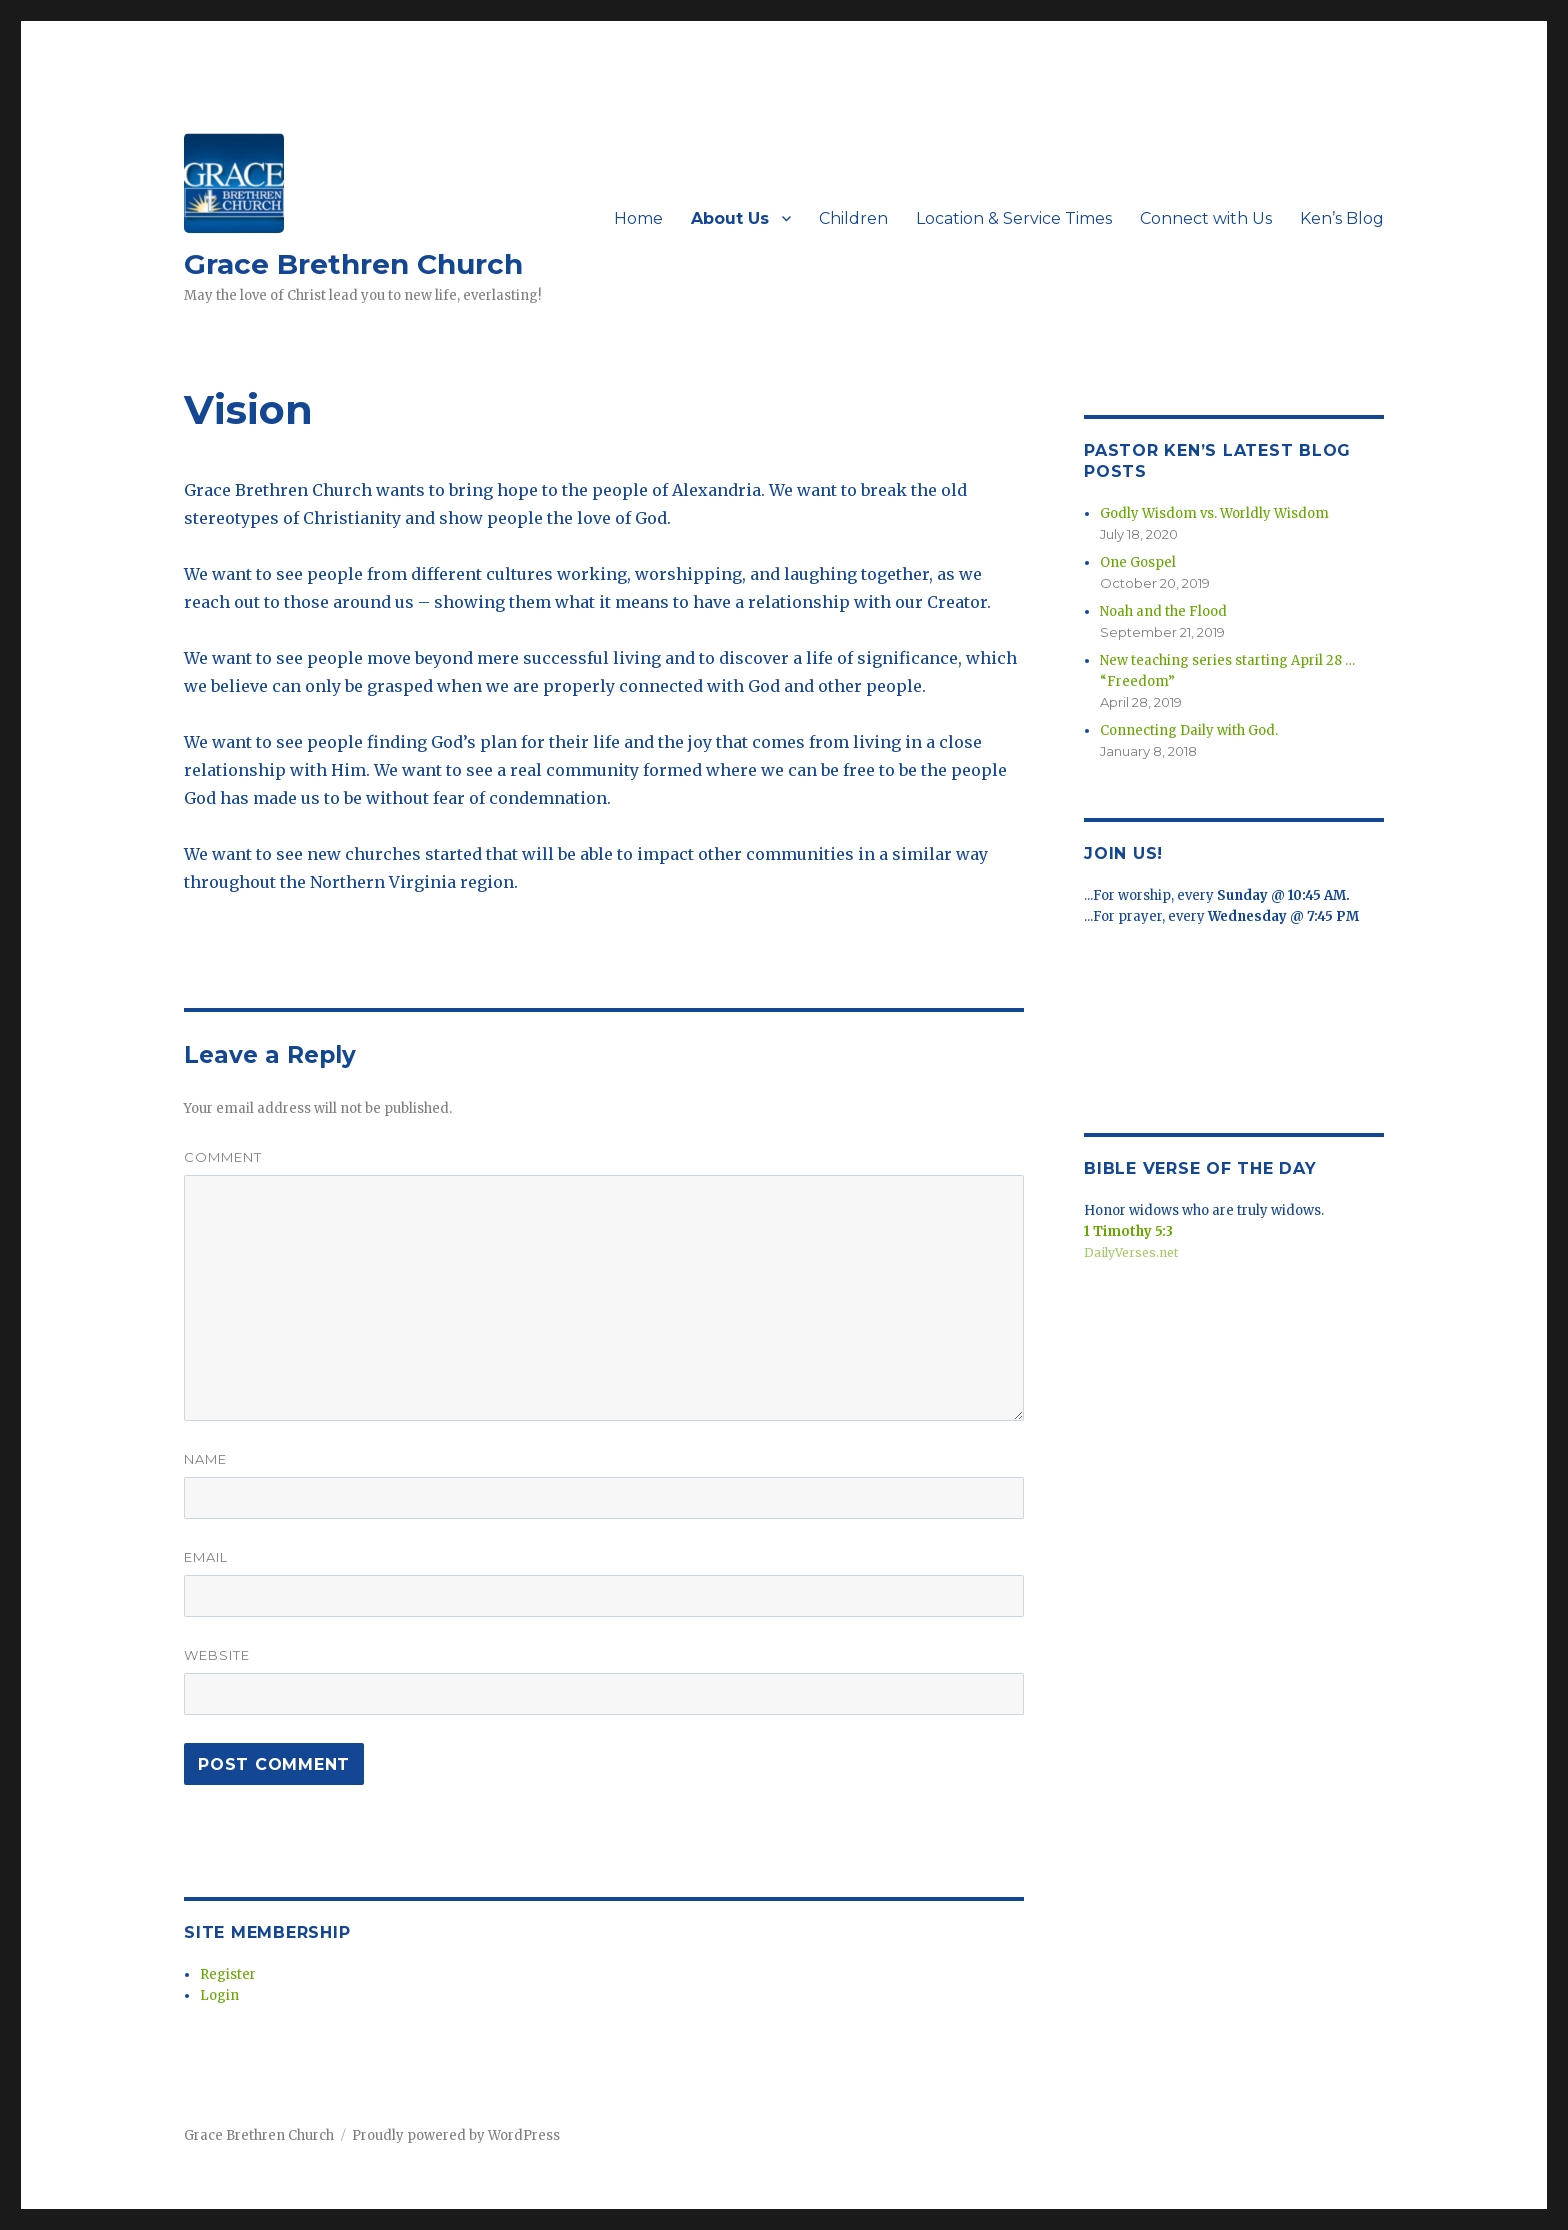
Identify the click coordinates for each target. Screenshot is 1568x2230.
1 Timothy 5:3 (1128, 1231)
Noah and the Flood (1163, 611)
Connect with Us (1206, 218)
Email (206, 1557)
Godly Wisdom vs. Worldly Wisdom (1214, 513)
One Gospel (1138, 562)
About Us (730, 218)
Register (228, 1974)
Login (219, 1995)
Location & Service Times (1014, 218)
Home (638, 218)
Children (853, 218)
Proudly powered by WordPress (456, 2135)
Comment (223, 1157)
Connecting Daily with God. (1189, 730)
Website (217, 1655)
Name (205, 1459)
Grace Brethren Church (353, 264)
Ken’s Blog (1342, 218)
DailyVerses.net (1131, 1252)
